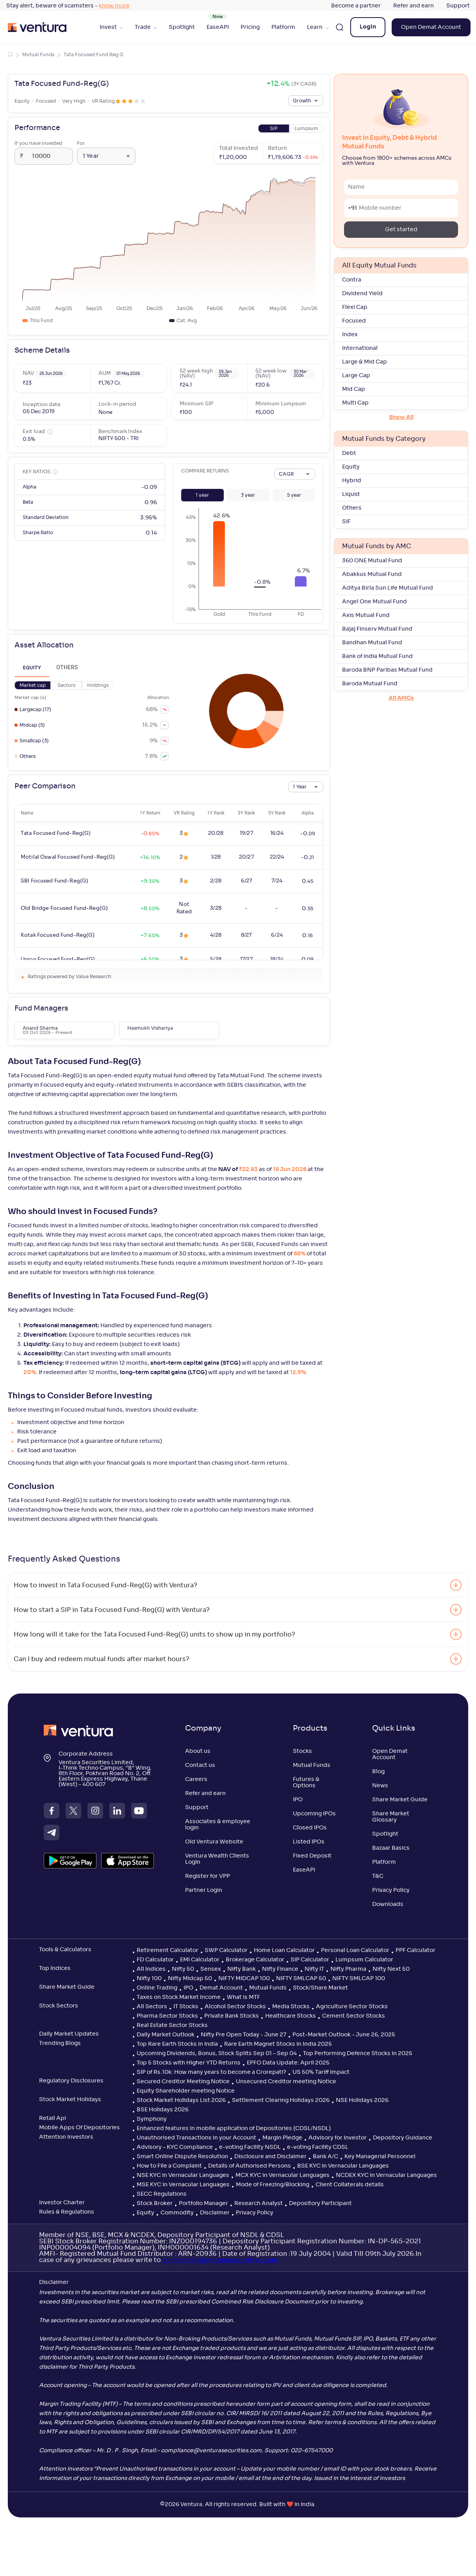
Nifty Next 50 (391, 1969)
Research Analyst (258, 2203)
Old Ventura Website (214, 1842)
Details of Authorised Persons (249, 2166)
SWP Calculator (226, 1950)
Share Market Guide (400, 1799)
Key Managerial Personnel (379, 2156)
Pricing (250, 27)
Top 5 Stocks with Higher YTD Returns (189, 2063)
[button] (202, 495)
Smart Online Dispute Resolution (182, 2156)
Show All (401, 417)
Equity (145, 2213)
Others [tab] (67, 667)
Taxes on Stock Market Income (179, 1997)
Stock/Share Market (320, 1988)
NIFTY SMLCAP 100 (358, 1978)
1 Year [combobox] (91, 156)
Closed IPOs (310, 1828)
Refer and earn (413, 6)
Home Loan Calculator (284, 1950)
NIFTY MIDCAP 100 (244, 1978)
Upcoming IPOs (314, 1814)
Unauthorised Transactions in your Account (196, 2138)
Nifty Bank (241, 1969)
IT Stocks (185, 2006)
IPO (298, 1799)
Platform (283, 27)
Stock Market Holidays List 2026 (181, 2100)
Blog (378, 1771)
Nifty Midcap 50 (190, 1978)
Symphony (152, 2119)
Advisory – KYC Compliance (175, 2147)
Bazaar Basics (391, 1848)
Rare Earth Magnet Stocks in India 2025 (278, 2044)
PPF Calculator (415, 1950)
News (380, 1785)
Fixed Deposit (312, 1856)
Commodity (177, 2213)
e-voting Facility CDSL (317, 2147)
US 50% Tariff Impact (320, 2072)
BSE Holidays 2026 (163, 2109)
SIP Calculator (310, 1960)
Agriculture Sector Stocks (352, 2006)
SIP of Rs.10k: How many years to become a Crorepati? (211, 2072)
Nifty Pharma (348, 1969)
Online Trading (157, 1988)
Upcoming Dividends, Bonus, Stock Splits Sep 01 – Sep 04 (217, 2053)
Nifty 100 (149, 1978)
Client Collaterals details (350, 2184)
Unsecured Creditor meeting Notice (286, 2081)
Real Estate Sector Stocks (172, 2025)
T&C (377, 1876)
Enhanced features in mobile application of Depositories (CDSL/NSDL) (234, 2128)
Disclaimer (215, 2213)
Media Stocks (291, 2006)
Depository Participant (320, 2203)
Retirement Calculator (167, 1950)
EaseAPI (218, 27)
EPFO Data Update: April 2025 (288, 2063)
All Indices (151, 1969)
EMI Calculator (199, 1960)
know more (114, 6)
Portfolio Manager (203, 2203)
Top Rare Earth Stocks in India (177, 2044)
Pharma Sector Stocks (167, 2016)
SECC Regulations (162, 2194)
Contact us (200, 1765)
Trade (146, 27)
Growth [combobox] (302, 100)
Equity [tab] (32, 667)
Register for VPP (207, 1876)
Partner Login (203, 1890)
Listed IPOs (308, 1842)
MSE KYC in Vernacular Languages (183, 2184)
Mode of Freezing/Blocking (272, 2184)
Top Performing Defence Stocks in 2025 (357, 2053)
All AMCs (401, 698)
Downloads (387, 1904)
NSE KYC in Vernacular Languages (183, 2175)
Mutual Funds (38, 54)
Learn (318, 27)
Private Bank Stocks (231, 2016)
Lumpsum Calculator (364, 1960)
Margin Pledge (282, 2138)
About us (197, 1751)
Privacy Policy (391, 1890)
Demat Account (221, 1988)
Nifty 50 (183, 1969)
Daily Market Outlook (165, 2035)
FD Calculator (155, 1960)
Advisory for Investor (337, 2138)
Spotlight (182, 27)
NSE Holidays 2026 (362, 2100)
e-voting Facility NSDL (250, 2147)
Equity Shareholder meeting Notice (186, 2091)
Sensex (210, 1969)
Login (368, 27)
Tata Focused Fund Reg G (93, 54)
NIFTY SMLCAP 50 (301, 1978)
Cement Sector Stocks (353, 2016)
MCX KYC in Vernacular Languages (282, 2175)
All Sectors (152, 2006)
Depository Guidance (402, 2138)
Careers (196, 1779)
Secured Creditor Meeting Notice (183, 2081)
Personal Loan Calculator (355, 1950)
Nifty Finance (280, 1969)
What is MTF (243, 1997)
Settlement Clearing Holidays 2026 (281, 2100)
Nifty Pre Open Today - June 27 (243, 2035)
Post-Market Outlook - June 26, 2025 (343, 2035)
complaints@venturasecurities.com (219, 2260)
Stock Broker (155, 2203)
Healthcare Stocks (290, 2016)
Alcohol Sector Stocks (235, 2006)
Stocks (302, 1751)
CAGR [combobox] (286, 474)
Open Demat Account (431, 27)
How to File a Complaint (169, 2166)
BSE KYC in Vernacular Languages (343, 2166)
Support (458, 6)
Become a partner (356, 6)
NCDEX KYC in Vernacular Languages (386, 2175)
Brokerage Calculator (255, 1960)
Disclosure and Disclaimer (270, 2156)
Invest (111, 27)
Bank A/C (325, 2156)
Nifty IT (314, 1969)
